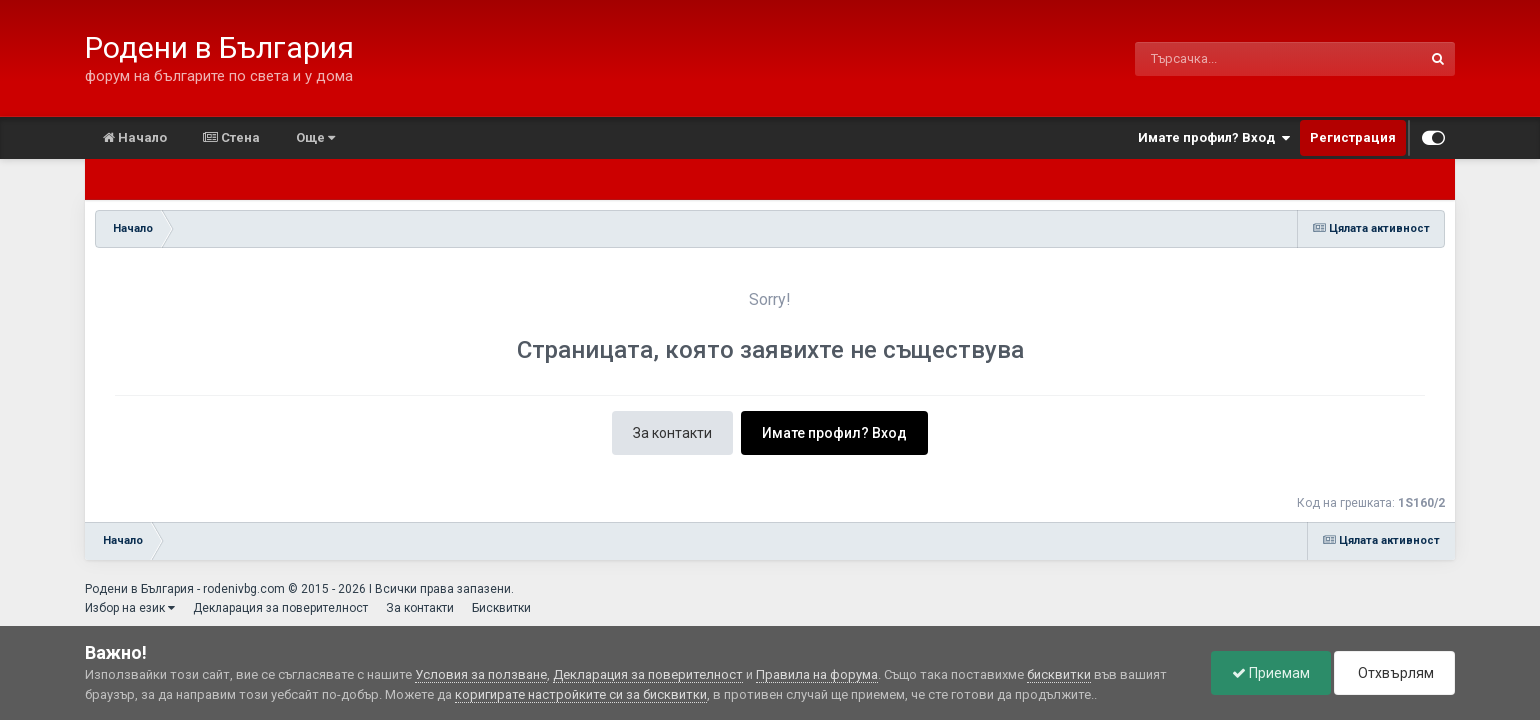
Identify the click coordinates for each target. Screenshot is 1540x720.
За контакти (672, 433)
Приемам (1271, 673)
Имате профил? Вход (1214, 138)
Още (315, 137)
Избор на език (130, 608)
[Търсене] (1226, 59)
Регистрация (1353, 137)
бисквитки (1059, 674)
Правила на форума (817, 674)
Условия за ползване (481, 674)
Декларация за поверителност (280, 608)
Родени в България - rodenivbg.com (185, 589)
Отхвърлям (1394, 673)
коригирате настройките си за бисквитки (581, 694)
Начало (135, 137)
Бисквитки (501, 608)
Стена (231, 137)
